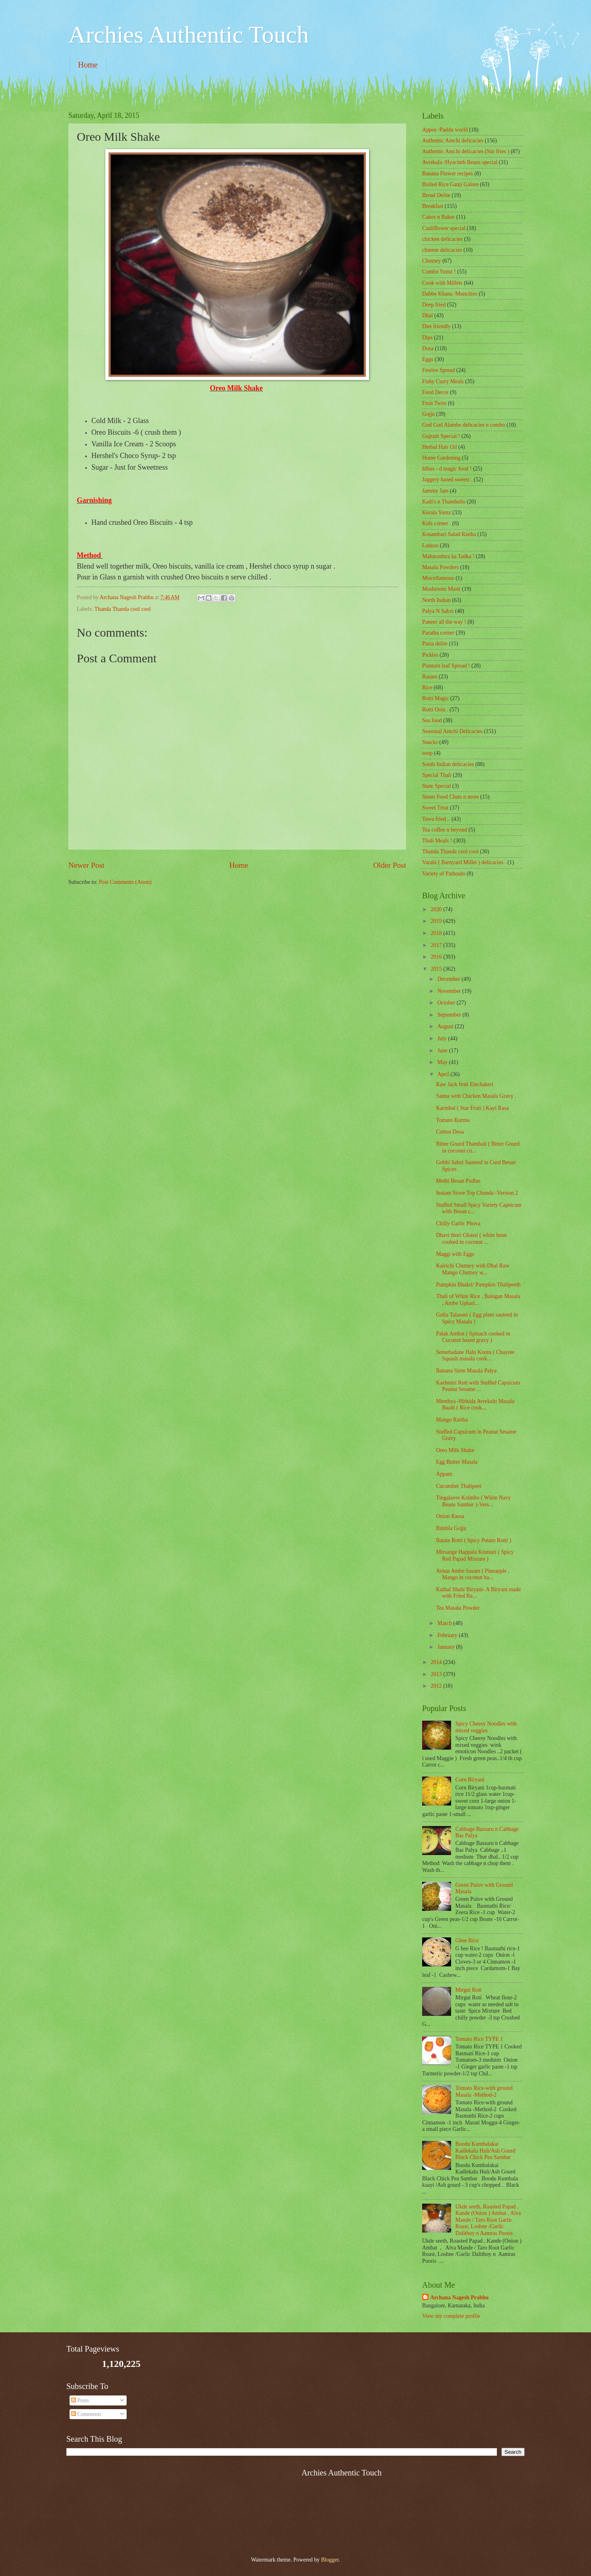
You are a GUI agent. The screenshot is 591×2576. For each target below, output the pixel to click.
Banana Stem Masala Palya (466, 1371)
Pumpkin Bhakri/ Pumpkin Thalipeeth (478, 1285)
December (449, 979)
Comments (86, 2414)
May (443, 1062)
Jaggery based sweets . (447, 480)
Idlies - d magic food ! (447, 469)
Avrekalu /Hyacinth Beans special (459, 162)
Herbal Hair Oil (439, 447)
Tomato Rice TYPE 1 (479, 2039)
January (446, 1647)
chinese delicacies (442, 250)
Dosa (427, 348)
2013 (437, 1674)
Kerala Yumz (436, 512)
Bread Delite (436, 195)
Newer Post (86, 865)
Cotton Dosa (450, 1132)
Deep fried (434, 305)
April (444, 1074)
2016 (437, 957)
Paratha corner (438, 633)
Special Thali (436, 775)
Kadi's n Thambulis (443, 502)
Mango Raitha (452, 1420)
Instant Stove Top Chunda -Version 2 (477, 1193)
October (447, 1003)
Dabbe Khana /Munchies (449, 294)
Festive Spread (438, 370)
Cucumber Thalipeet (458, 1486)
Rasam (429, 677)
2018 (437, 933)
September (449, 1015)
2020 (437, 909)
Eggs (427, 359)
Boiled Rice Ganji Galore (450, 184)
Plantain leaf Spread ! (446, 666)
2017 (437, 945)
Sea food (432, 720)
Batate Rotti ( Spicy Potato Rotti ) (473, 1540)
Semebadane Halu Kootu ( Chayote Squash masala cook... (475, 1355)
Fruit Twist (434, 403)
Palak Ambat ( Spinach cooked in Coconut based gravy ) (473, 1337)
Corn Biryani (470, 1780)
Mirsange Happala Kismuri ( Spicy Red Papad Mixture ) (474, 1555)
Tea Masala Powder (458, 1608)
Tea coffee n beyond (444, 830)
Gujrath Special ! (441, 436)
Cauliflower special (444, 228)
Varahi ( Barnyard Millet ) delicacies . (464, 862)
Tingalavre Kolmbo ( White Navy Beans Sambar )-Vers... (473, 1501)
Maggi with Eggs (455, 1254)
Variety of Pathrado (443, 874)
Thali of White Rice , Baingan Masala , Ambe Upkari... (478, 1299)
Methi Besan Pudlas (458, 1181)
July (442, 1038)
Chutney (431, 261)
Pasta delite (434, 644)
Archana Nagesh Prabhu (459, 2298)
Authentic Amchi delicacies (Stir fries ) (465, 151)
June (443, 1051)
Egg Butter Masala (456, 1462)
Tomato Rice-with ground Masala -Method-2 (484, 2091)
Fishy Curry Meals (443, 381)
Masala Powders (440, 567)
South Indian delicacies (448, 764)
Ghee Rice (467, 1940)
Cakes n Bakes (438, 217)
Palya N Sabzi (438, 611)
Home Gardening (441, 458)
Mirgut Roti (469, 1990)
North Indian (436, 600)
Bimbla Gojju (451, 1528)
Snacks (430, 742)
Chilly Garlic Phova (458, 1223)
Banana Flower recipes (447, 174)
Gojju (428, 414)
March (445, 1623)
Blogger (330, 2560)
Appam (444, 1474)
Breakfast (432, 206)
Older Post (389, 865)
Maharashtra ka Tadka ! (448, 556)
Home (88, 64)
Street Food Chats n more (450, 797)
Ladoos (430, 545)
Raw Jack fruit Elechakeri (464, 1084)
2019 (437, 921)
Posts (80, 2400)
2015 (437, 969)
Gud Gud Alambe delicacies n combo (463, 425)
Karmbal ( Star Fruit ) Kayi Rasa (472, 1108)
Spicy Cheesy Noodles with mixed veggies (486, 1727)
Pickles (430, 655)
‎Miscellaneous (438, 578)
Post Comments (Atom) (125, 882)
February (448, 1635)
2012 (437, 1686)
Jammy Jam (435, 491)
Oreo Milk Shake (455, 1450)
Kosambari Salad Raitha (449, 534)
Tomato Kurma (453, 1120)
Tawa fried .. (436, 819)
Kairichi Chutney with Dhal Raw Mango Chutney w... (472, 1269)
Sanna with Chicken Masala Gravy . (476, 1096)
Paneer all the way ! (444, 622)
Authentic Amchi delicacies (452, 141)
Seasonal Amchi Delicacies (452, 731)
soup (427, 753)
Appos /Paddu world (445, 130)
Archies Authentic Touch (188, 34)
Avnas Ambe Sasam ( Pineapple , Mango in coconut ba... (472, 1574)
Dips (427, 338)
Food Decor (435, 392)
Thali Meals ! (437, 841)
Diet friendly (436, 326)
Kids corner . (436, 523)
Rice (427, 687)
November (449, 991)
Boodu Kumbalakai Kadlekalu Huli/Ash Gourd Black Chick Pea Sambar (485, 2150)
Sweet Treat (435, 808)
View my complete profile (451, 2316)
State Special (436, 786)
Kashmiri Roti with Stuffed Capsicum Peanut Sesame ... (478, 1386)
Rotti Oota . (435, 710)
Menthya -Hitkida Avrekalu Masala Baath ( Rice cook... (475, 1404)
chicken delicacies (442, 239)
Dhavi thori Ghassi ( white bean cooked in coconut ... (471, 1238)
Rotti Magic (435, 698)
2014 (437, 1662)
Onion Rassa (450, 1516)
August (446, 1026)
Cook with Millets (442, 283)
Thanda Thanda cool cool (122, 609)
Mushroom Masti (441, 589)
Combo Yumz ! (439, 272)
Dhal (427, 315)
